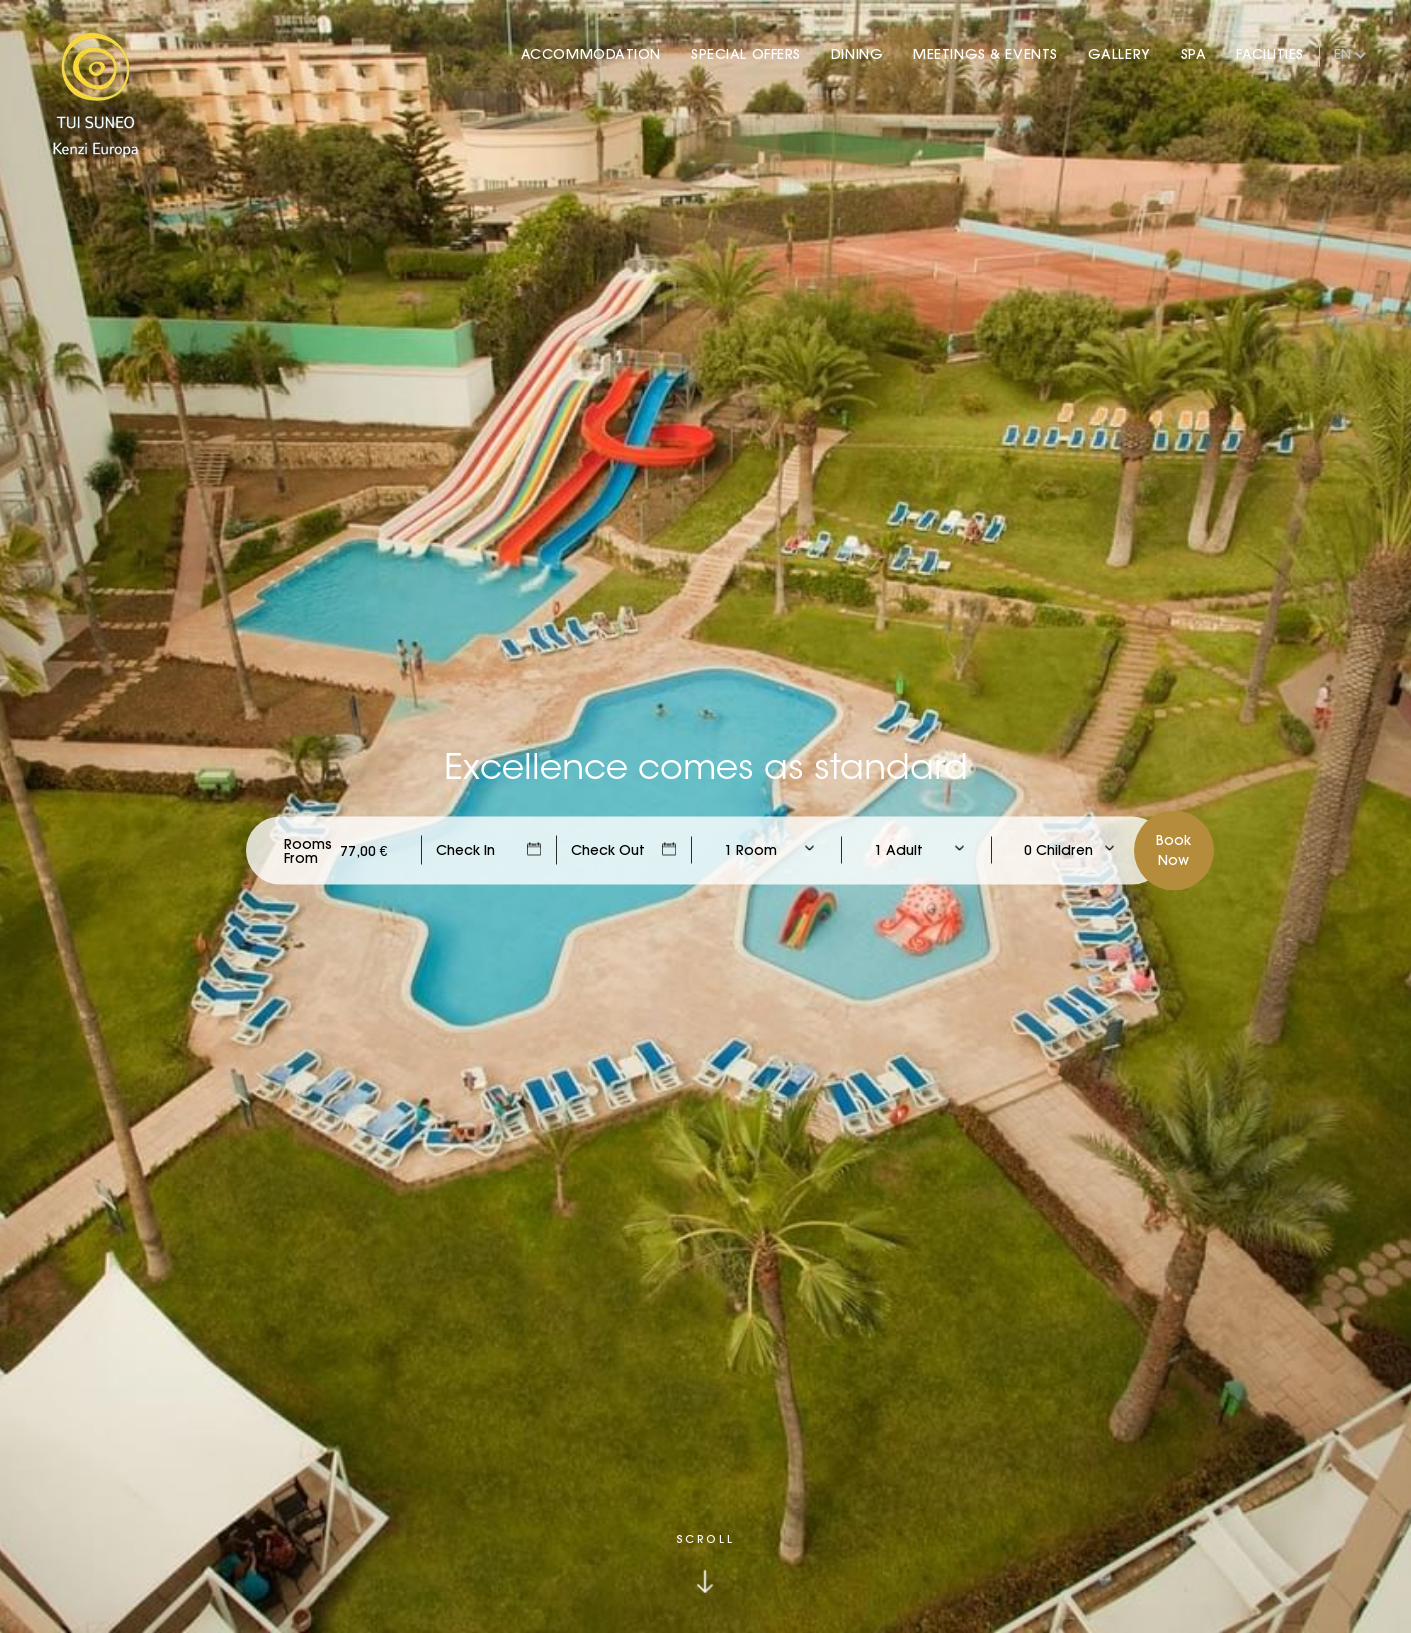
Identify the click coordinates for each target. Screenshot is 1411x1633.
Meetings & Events (985, 54)
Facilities (1270, 54)
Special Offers (746, 54)
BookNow (1173, 849)
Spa (1194, 54)
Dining (857, 54)
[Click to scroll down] (706, 1563)
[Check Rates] (364, 850)
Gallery (1119, 54)
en (1342, 54)
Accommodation (591, 54)
